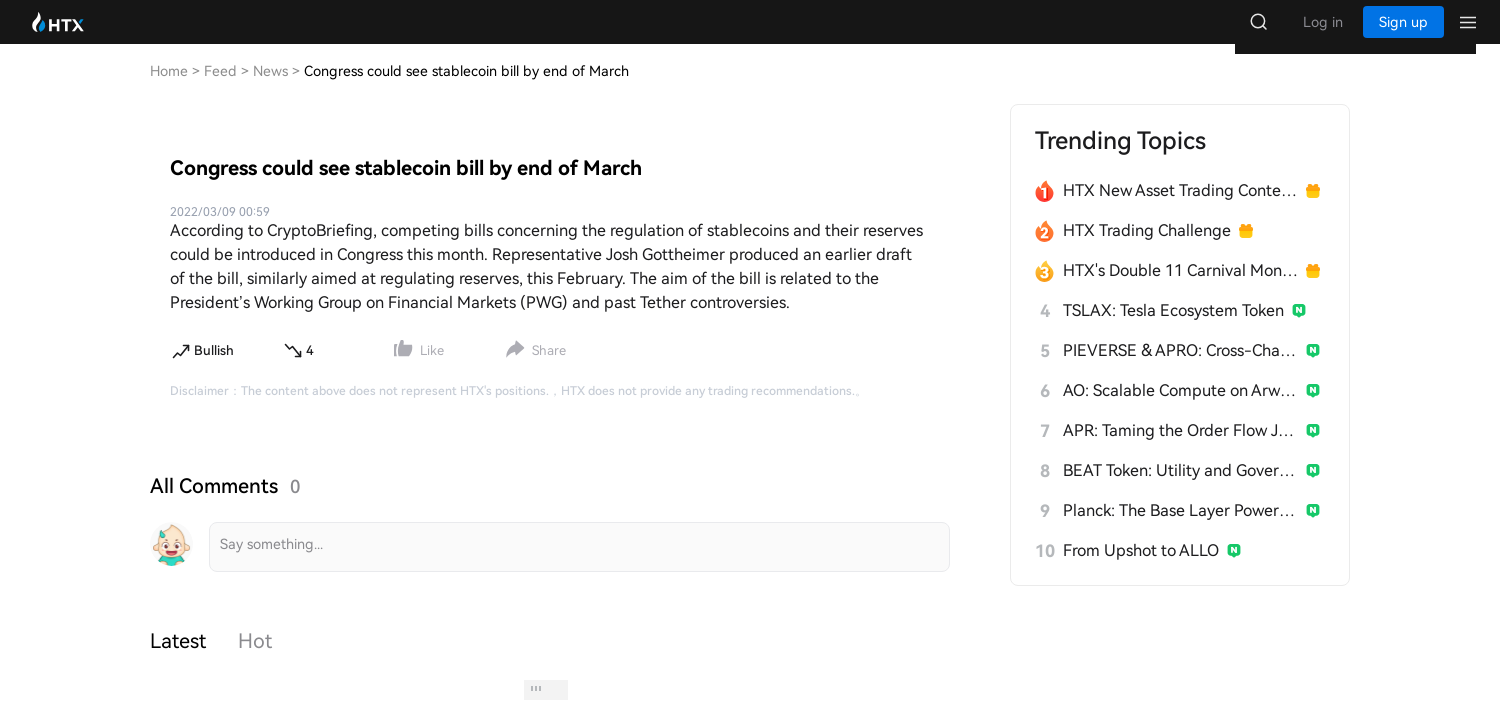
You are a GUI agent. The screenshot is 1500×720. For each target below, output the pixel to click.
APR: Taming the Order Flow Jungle (1180, 450)
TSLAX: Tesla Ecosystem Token (1173, 330)
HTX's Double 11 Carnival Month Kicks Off (1180, 290)
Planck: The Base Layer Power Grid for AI (1180, 530)
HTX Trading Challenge (1147, 250)
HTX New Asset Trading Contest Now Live (1180, 210)
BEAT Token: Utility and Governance (1180, 490)
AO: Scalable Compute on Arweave (1180, 410)
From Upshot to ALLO (1141, 570)
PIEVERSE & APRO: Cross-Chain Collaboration (1180, 370)
